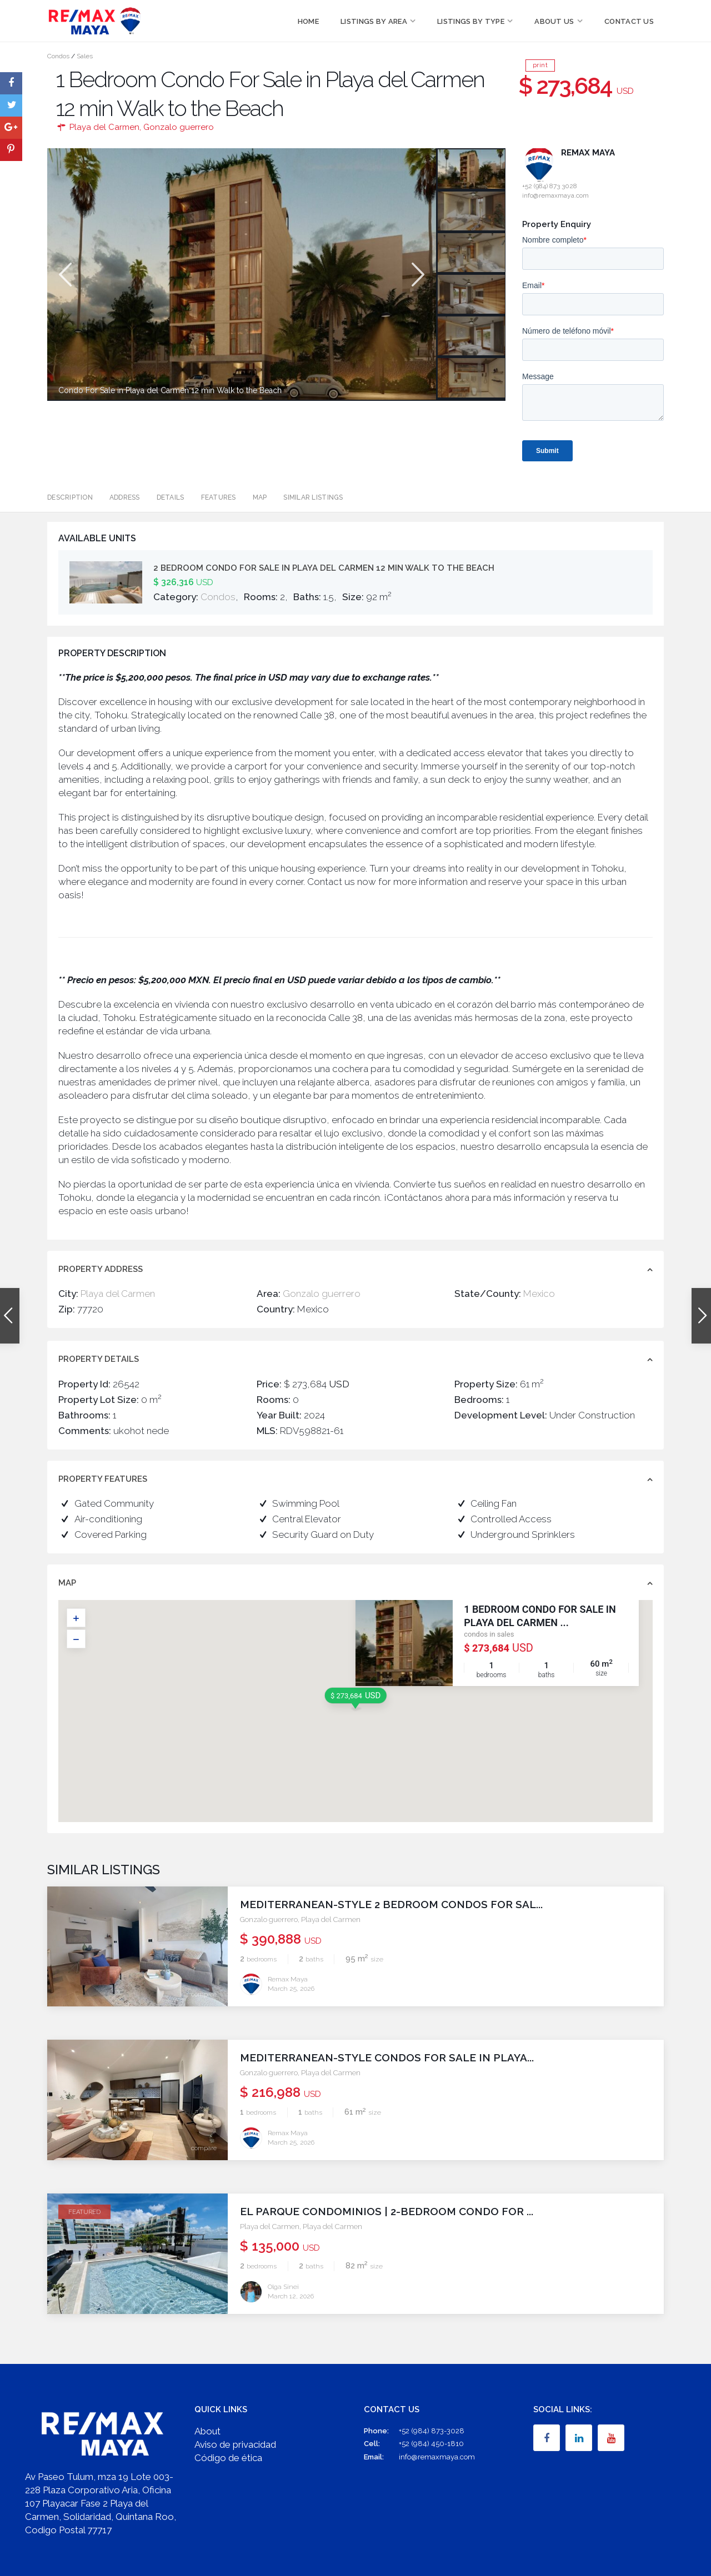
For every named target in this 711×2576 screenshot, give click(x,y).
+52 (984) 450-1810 (431, 2443)
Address (124, 497)
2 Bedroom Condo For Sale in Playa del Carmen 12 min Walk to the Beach (323, 568)
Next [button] (417, 274)
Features (218, 497)
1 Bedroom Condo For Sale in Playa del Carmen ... (540, 1615)
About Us (554, 21)
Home (308, 21)
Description (70, 497)
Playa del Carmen (104, 127)
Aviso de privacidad (235, 2444)
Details (170, 497)
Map (260, 497)
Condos (58, 56)
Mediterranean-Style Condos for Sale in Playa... (387, 2057)
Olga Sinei (283, 2287)
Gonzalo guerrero (178, 127)
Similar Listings (313, 497)
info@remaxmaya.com (437, 2457)
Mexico (539, 1293)
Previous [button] (64, 274)
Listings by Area (374, 21)
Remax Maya (588, 153)
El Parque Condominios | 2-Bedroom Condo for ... (386, 2211)
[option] (241, 274)
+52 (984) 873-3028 (431, 2431)
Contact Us (629, 21)
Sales (85, 56)
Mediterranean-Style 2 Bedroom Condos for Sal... (391, 1904)
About (207, 2431)
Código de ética (228, 2457)
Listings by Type (470, 21)
